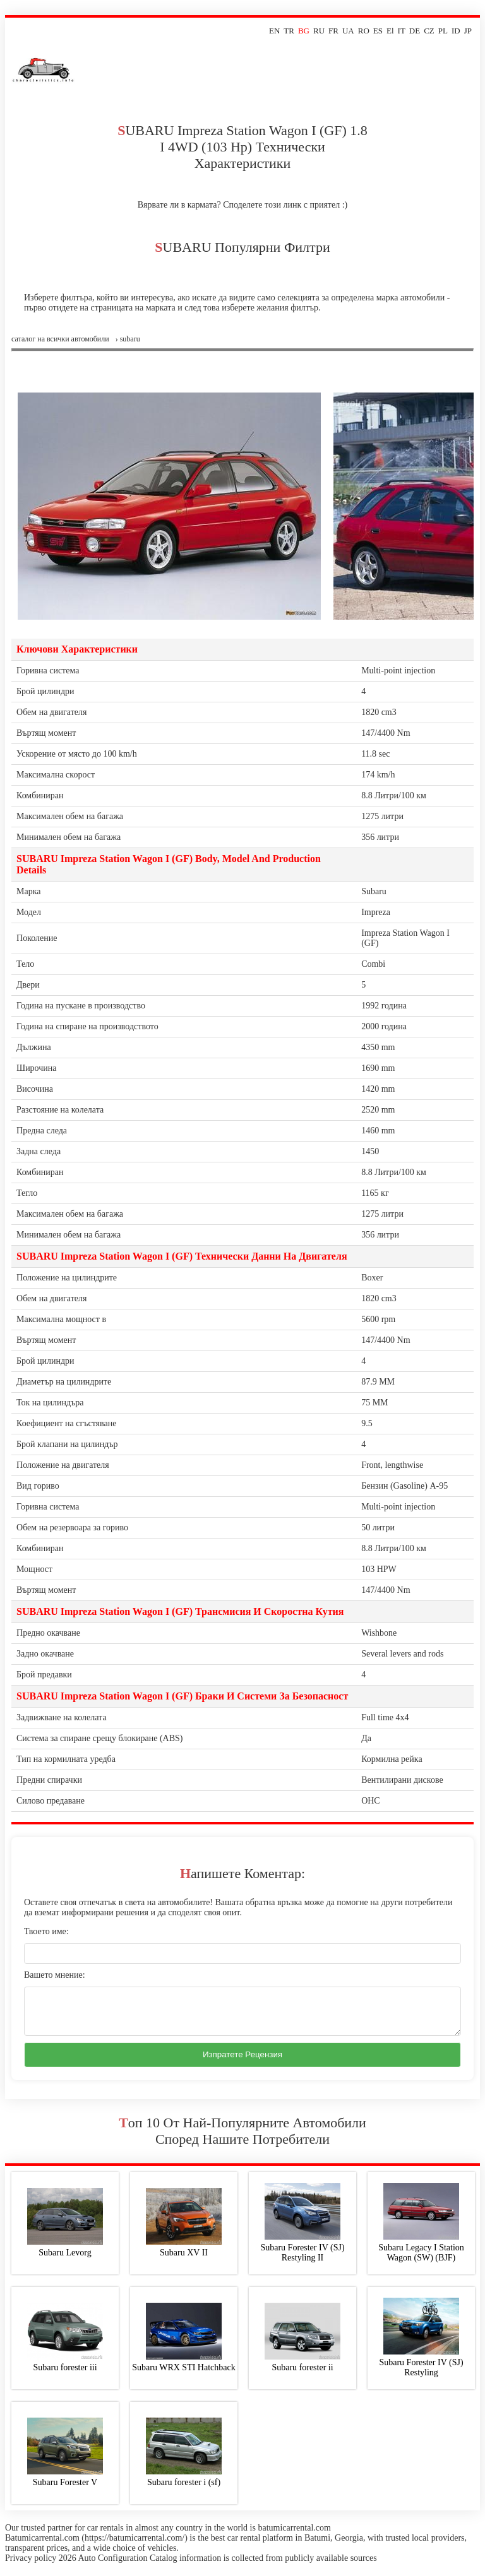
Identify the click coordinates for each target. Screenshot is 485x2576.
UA (348, 30)
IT (401, 30)
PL (443, 30)
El (390, 30)
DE (414, 30)
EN (274, 30)
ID (456, 30)
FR (333, 30)
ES (378, 30)
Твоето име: (46, 1931)
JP (468, 30)
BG (303, 30)
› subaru (128, 338)
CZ (429, 30)
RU (319, 30)
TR (289, 30)
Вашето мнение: (54, 1975)
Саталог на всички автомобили (60, 338)
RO (363, 30)
